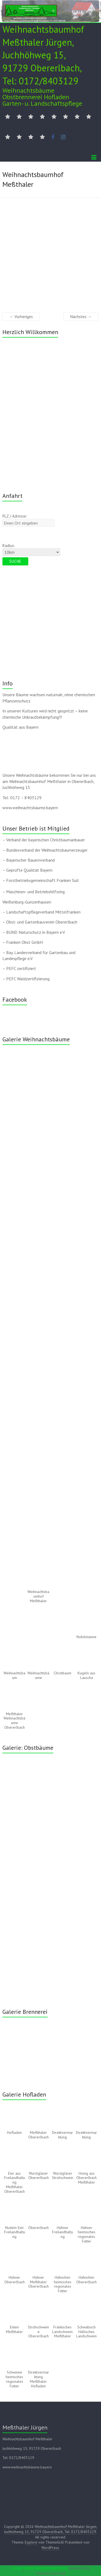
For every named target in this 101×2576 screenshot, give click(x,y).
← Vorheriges (21, 316)
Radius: (8, 545)
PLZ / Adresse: (14, 516)
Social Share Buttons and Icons (40, 2568)
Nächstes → (81, 316)
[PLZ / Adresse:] (28, 523)
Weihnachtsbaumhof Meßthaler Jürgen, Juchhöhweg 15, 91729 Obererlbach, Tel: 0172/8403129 (43, 54)
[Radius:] (31, 552)
